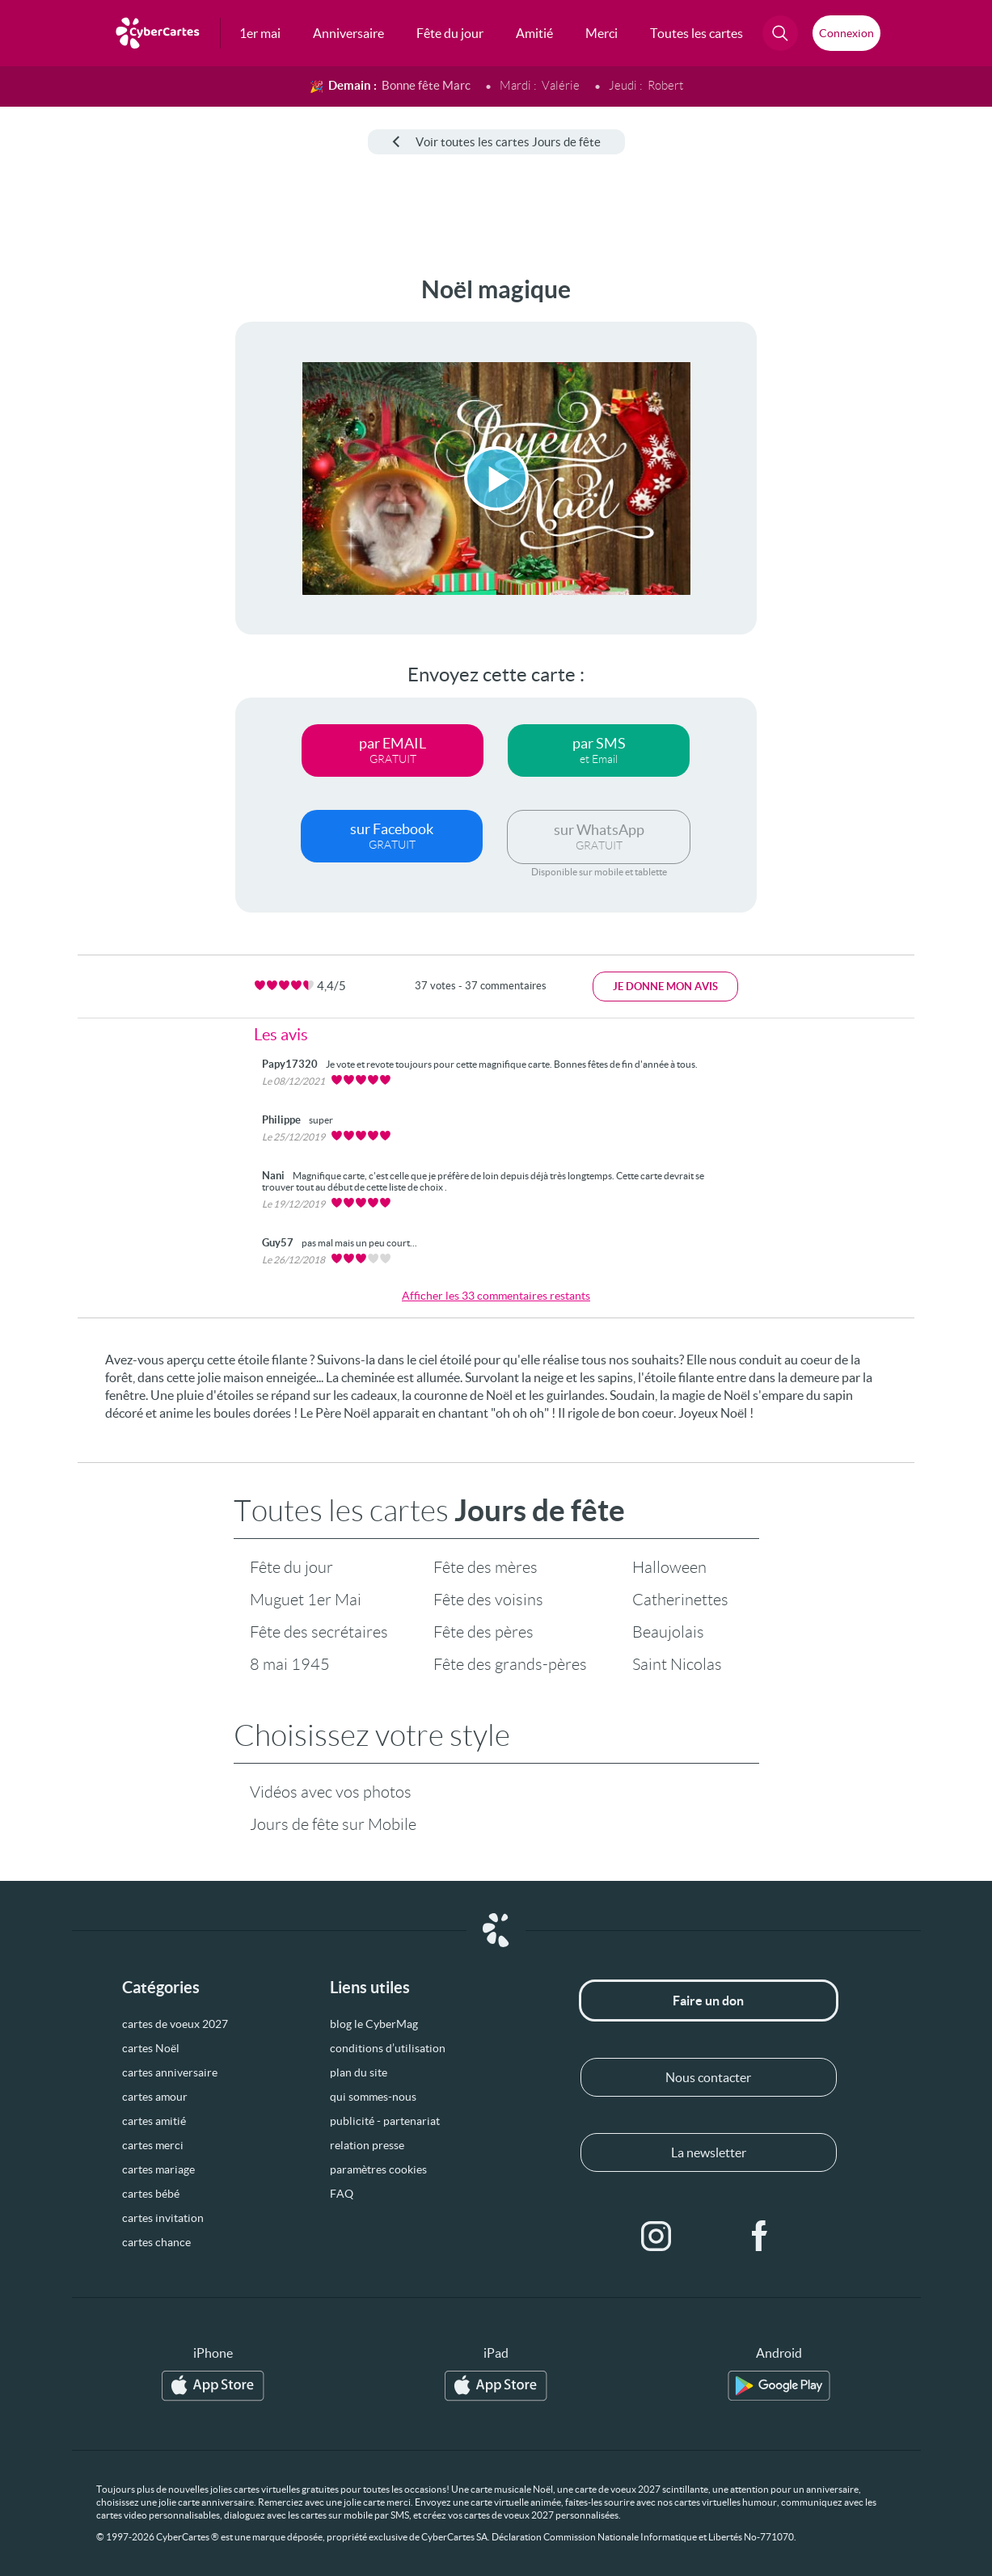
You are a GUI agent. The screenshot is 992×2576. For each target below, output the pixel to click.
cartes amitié (154, 2120)
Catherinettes (680, 1599)
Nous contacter (708, 2077)
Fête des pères (483, 1632)
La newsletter (708, 2152)
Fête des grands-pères (510, 1664)
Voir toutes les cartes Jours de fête (496, 142)
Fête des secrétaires (319, 1632)
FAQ (341, 2193)
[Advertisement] (74, 518)
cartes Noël (150, 2048)
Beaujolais (668, 1632)
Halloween (669, 1567)
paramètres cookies (378, 2169)
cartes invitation (163, 2217)
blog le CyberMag (374, 2023)
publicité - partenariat (385, 2120)
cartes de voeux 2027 (175, 2023)
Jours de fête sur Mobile (333, 1824)
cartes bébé (150, 2193)
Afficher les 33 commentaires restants (496, 1295)
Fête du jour (291, 1567)
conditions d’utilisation (387, 2048)
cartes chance (156, 2242)
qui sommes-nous (373, 2096)
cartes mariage (158, 2169)
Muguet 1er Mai (305, 1599)
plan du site (358, 2072)
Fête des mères (485, 1567)
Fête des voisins (488, 1599)
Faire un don (708, 2000)
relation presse (367, 2145)
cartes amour (155, 2096)
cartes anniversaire (169, 2072)
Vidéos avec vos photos (331, 1792)
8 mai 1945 (290, 1664)
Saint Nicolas (677, 1664)
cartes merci (153, 2145)
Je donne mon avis (665, 986)
